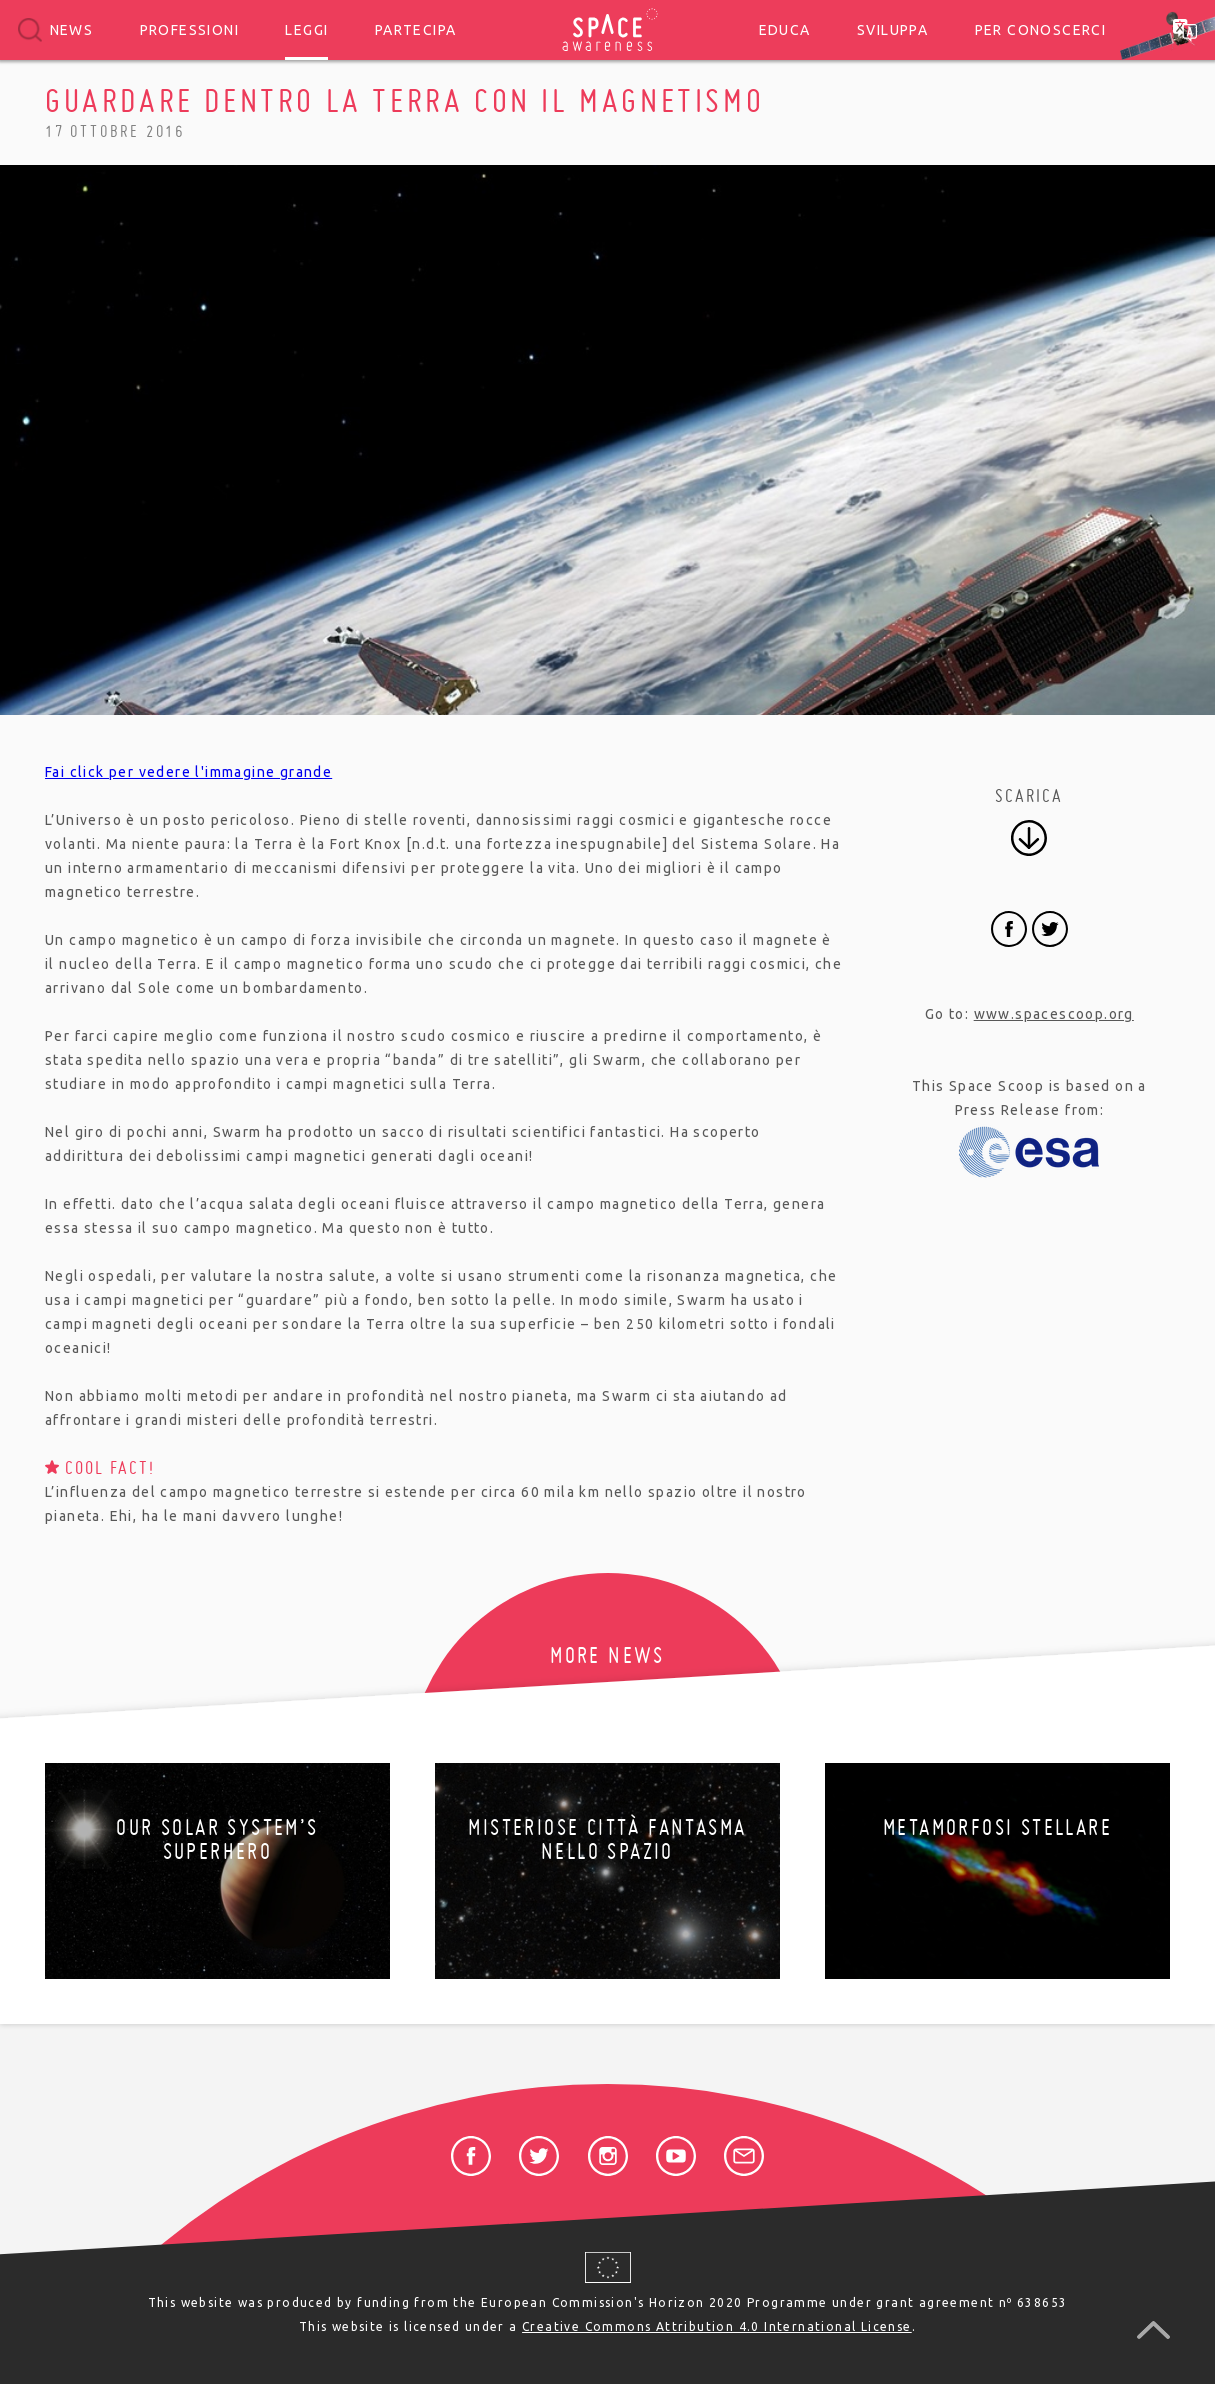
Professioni (189, 30)
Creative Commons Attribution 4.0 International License (717, 2326)
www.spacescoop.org (1054, 1014)
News (72, 30)
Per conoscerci (1041, 30)
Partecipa (416, 30)
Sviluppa (892, 30)
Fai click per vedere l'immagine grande (188, 772)
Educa (785, 30)
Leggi (306, 30)
